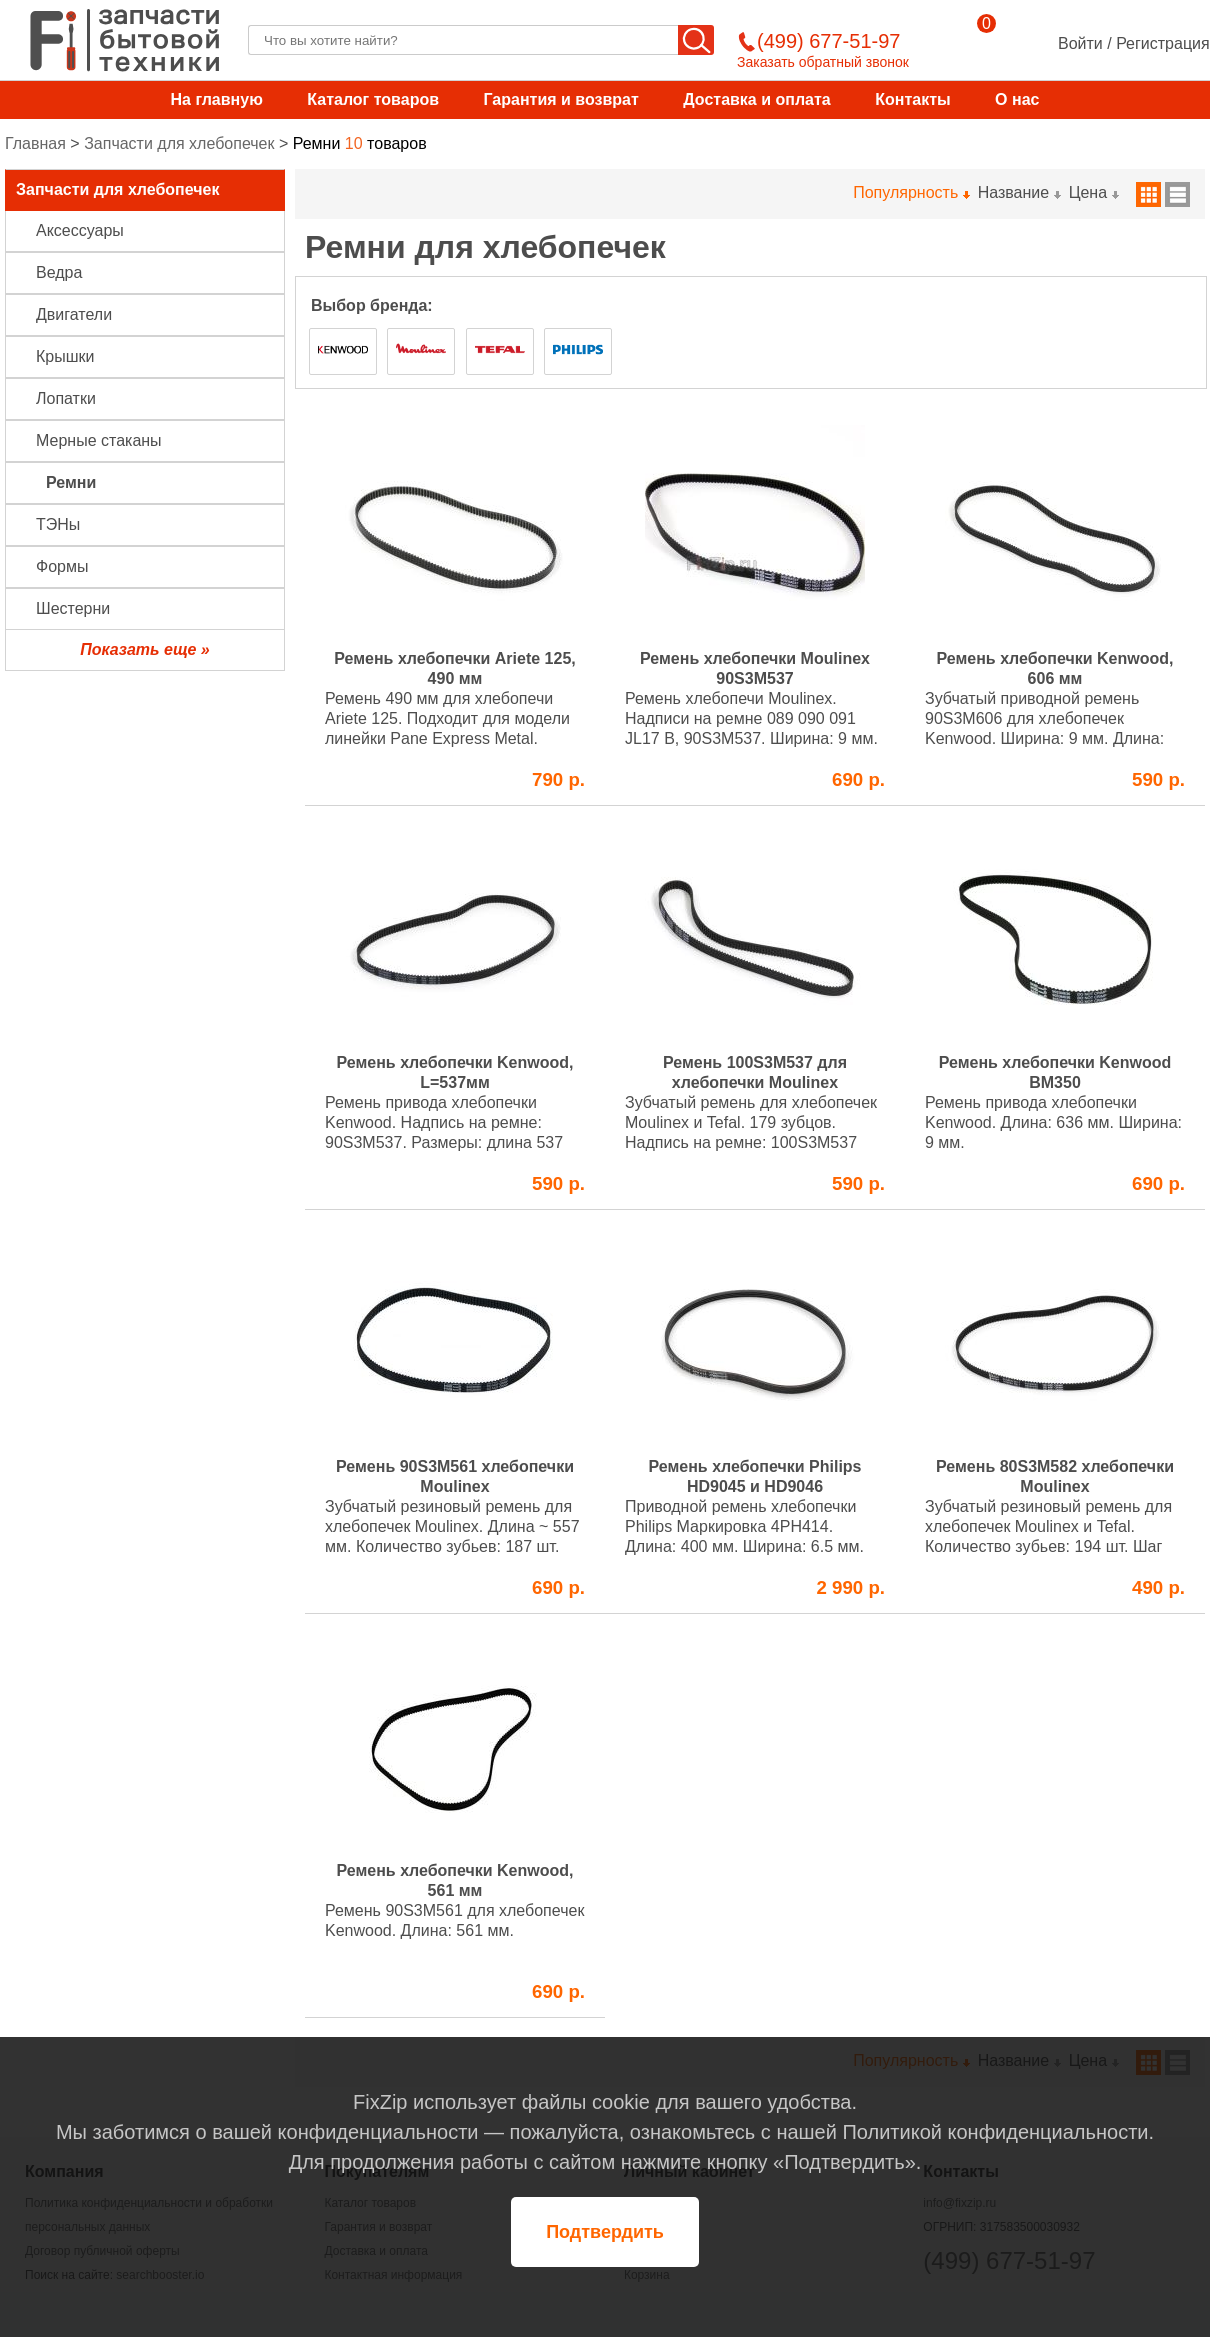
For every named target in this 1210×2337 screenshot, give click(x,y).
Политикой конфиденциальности (995, 2132)
